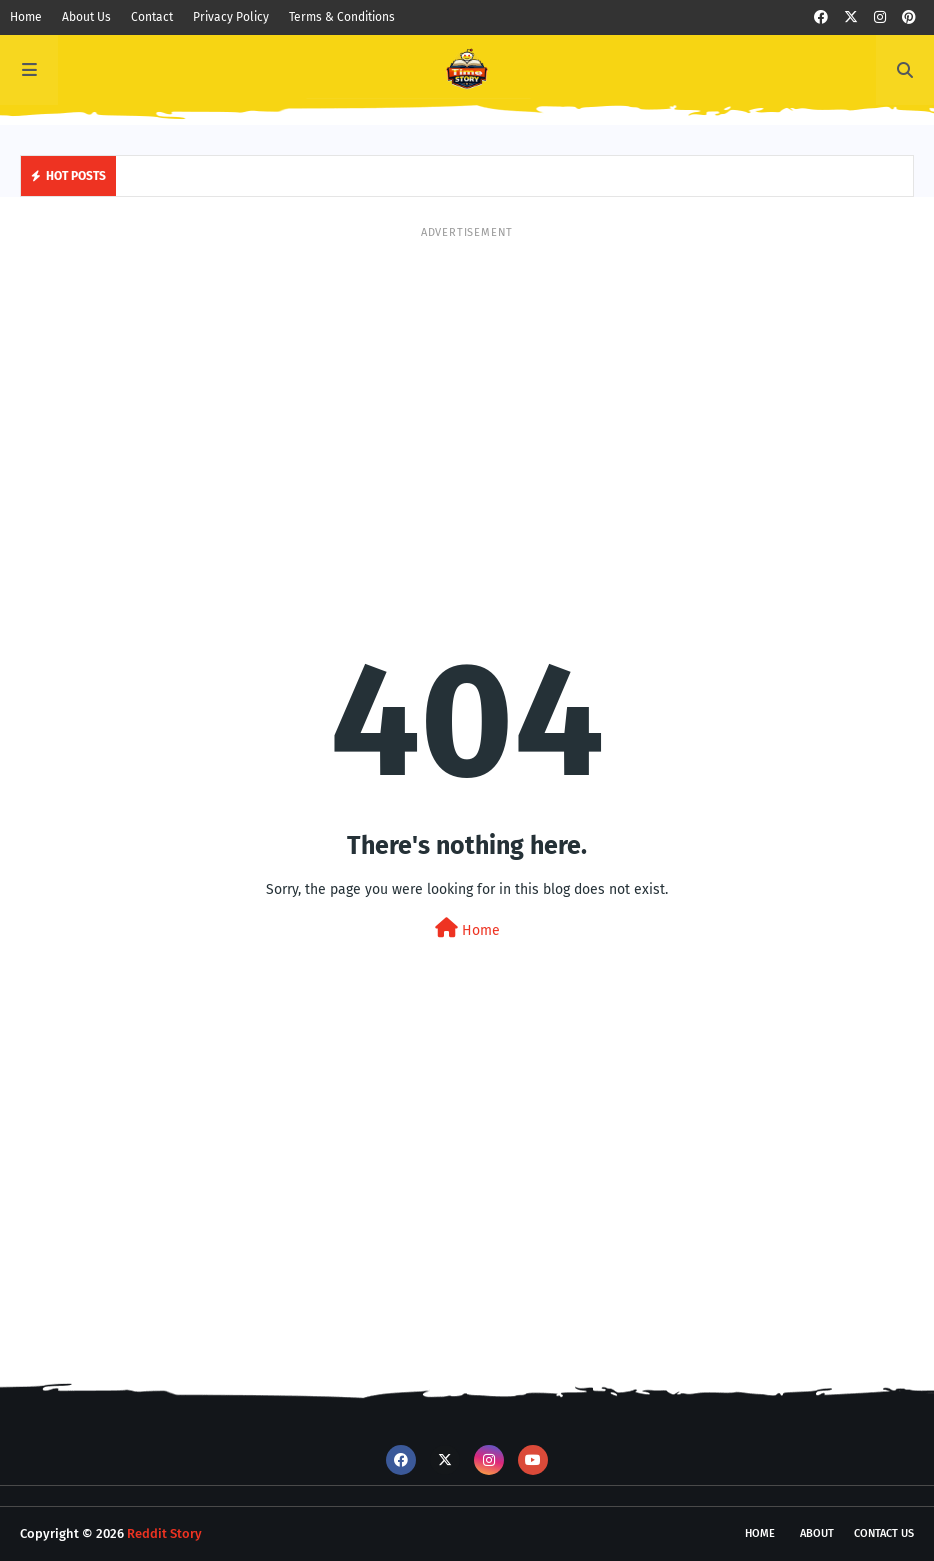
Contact (152, 17)
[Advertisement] (467, 381)
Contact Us (884, 1533)
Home (26, 17)
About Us (86, 17)
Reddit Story (164, 1533)
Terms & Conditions (342, 17)
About (817, 1533)
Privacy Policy (231, 17)
